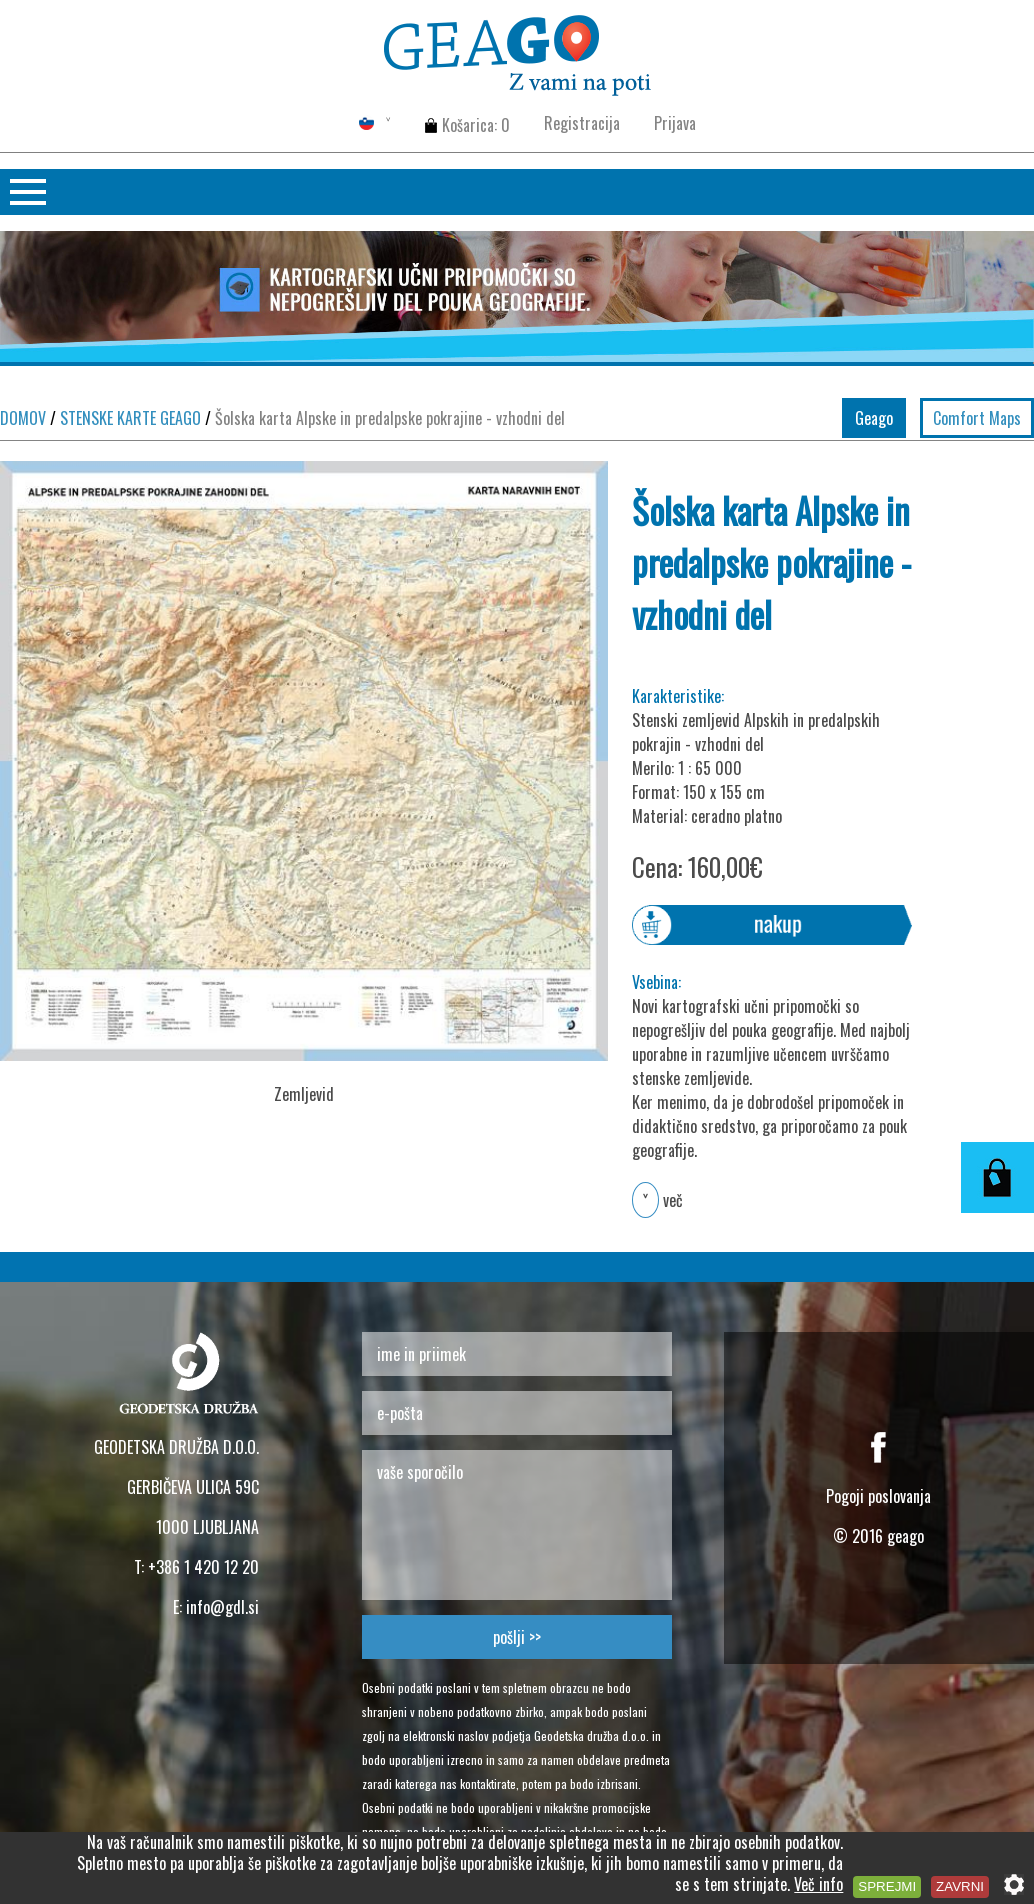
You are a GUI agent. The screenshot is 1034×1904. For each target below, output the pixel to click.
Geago (874, 418)
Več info (818, 1884)
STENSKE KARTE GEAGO (125, 418)
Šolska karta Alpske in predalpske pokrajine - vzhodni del (385, 418)
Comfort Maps (977, 418)
